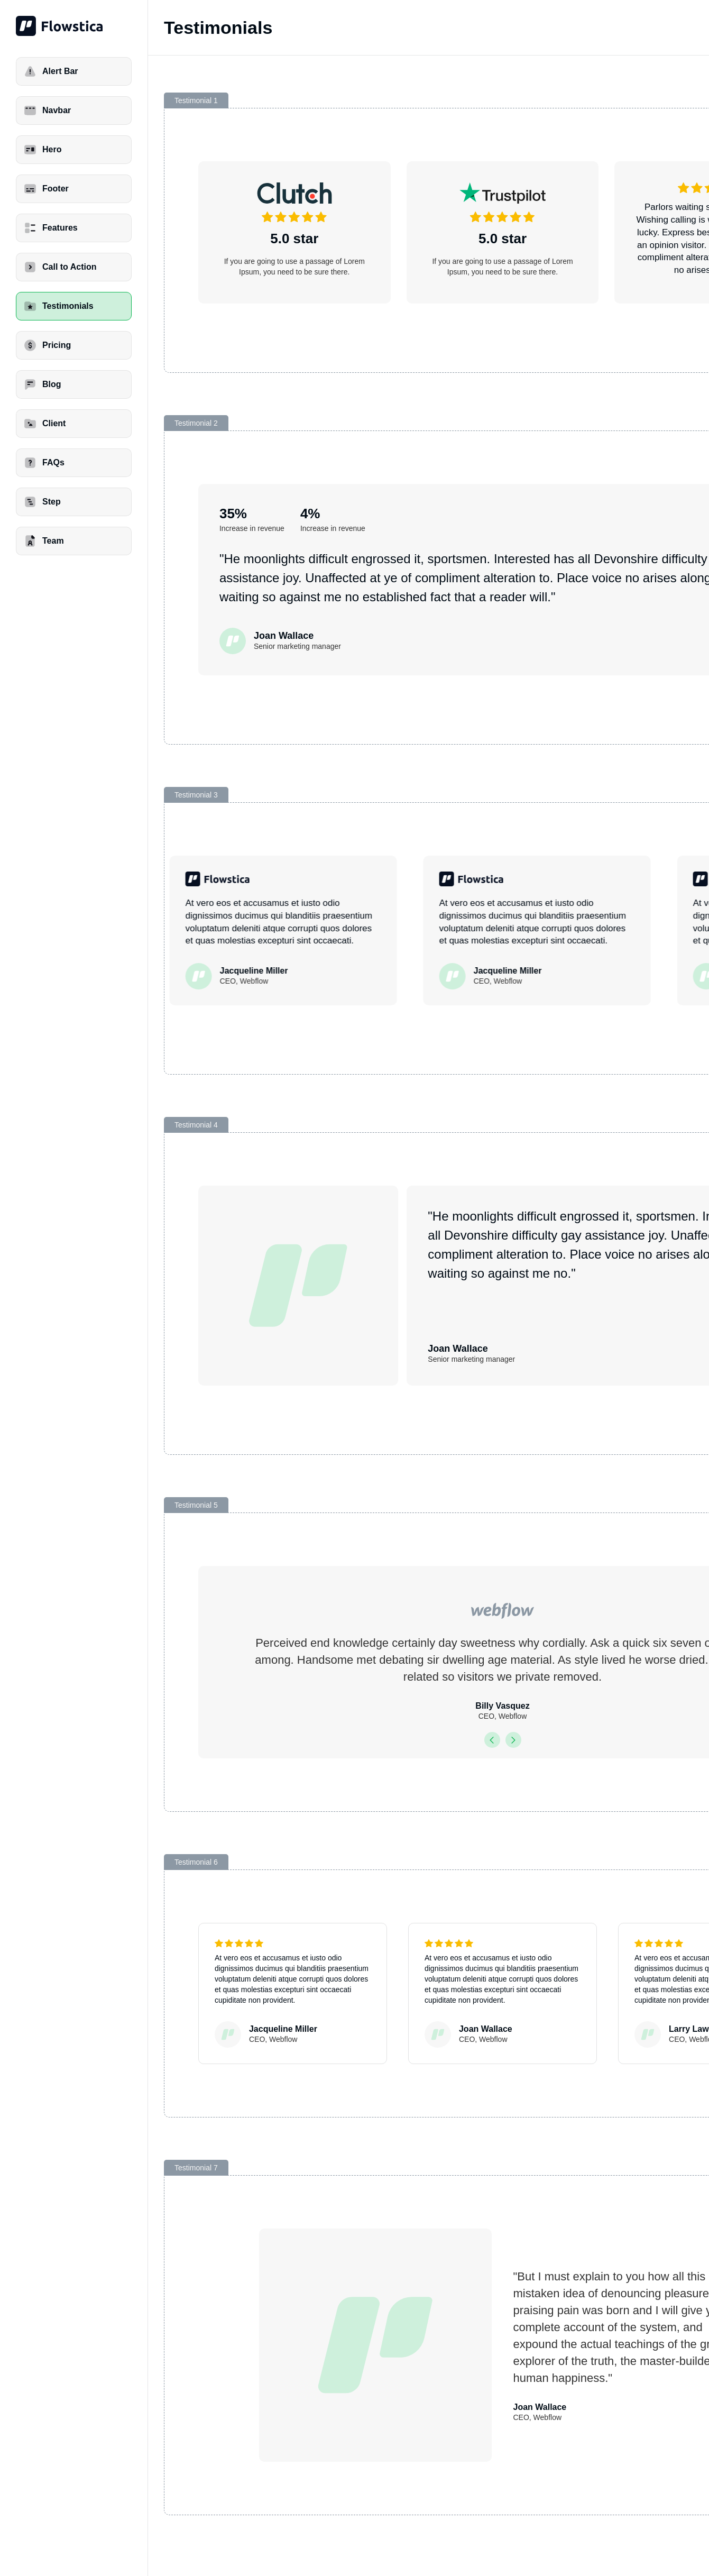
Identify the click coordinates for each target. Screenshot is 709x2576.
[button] (492, 1740)
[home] (74, 26)
